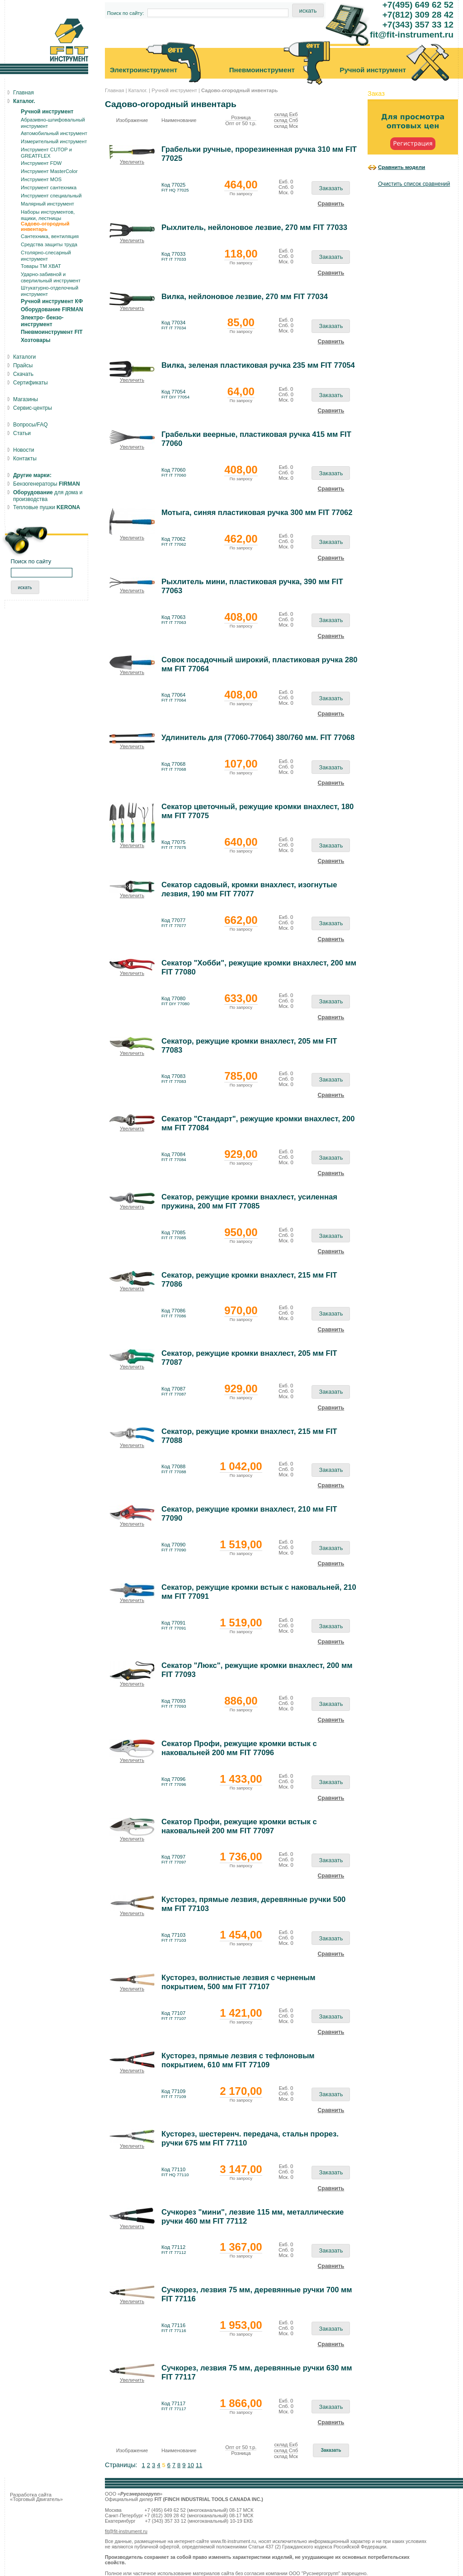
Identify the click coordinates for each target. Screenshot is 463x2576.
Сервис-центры (32, 408)
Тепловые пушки (46, 507)
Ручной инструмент (174, 90)
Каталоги (24, 357)
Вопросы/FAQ (30, 425)
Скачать (23, 374)
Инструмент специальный (51, 195)
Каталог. (137, 90)
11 (199, 2465)
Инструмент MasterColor (49, 171)
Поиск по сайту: (125, 13)
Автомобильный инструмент (54, 133)
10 (191, 2465)
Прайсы (23, 365)
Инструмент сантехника (48, 187)
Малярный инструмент (47, 203)
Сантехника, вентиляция (50, 236)
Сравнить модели (401, 167)
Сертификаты (30, 382)
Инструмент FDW (41, 163)
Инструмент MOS (41, 179)
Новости (23, 450)
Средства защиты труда (49, 244)
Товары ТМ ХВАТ (41, 266)
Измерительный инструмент (54, 141)
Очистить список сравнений (414, 184)
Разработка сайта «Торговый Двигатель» (36, 2497)
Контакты (25, 458)
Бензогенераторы (46, 484)
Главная (114, 90)
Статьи (22, 433)
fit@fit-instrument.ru (126, 2531)
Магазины (25, 399)
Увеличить (132, 161)
